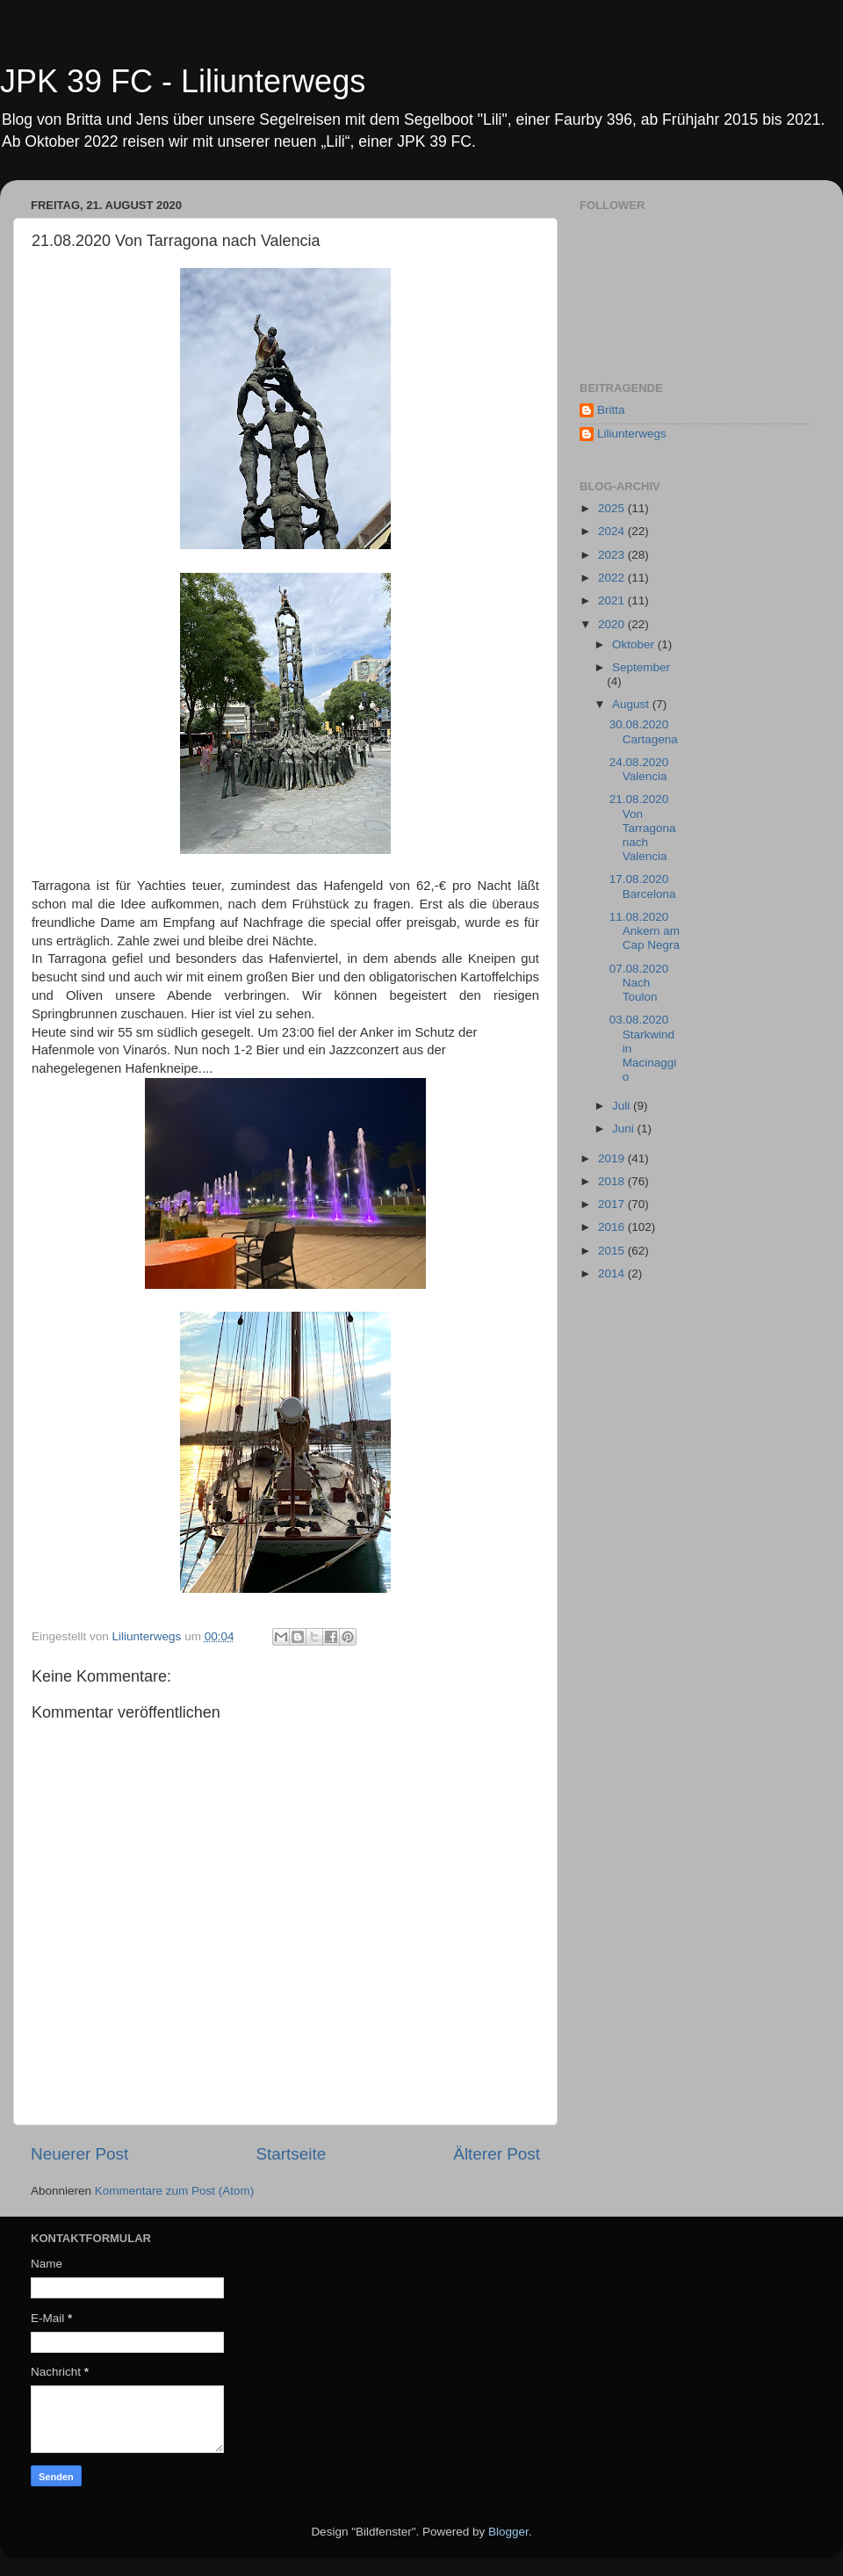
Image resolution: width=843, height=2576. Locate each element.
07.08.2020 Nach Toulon (639, 982)
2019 (613, 1158)
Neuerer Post (79, 2154)
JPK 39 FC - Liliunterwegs (182, 81)
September (641, 667)
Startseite (291, 2154)
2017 (613, 1204)
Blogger (508, 2531)
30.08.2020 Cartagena (643, 731)
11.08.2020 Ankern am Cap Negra (644, 931)
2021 (613, 600)
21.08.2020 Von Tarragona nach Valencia (642, 827)
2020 (613, 624)
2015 (613, 1250)
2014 (613, 1273)
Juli (622, 1105)
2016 (613, 1227)
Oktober (635, 644)
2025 (613, 508)
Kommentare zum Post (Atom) (175, 2190)
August (632, 704)
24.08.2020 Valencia (639, 769)
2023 (613, 554)
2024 (613, 531)
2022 (613, 577)
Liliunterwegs (631, 433)
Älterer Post (496, 2154)
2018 (613, 1181)
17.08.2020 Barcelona (642, 886)
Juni (625, 1128)
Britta (611, 409)
